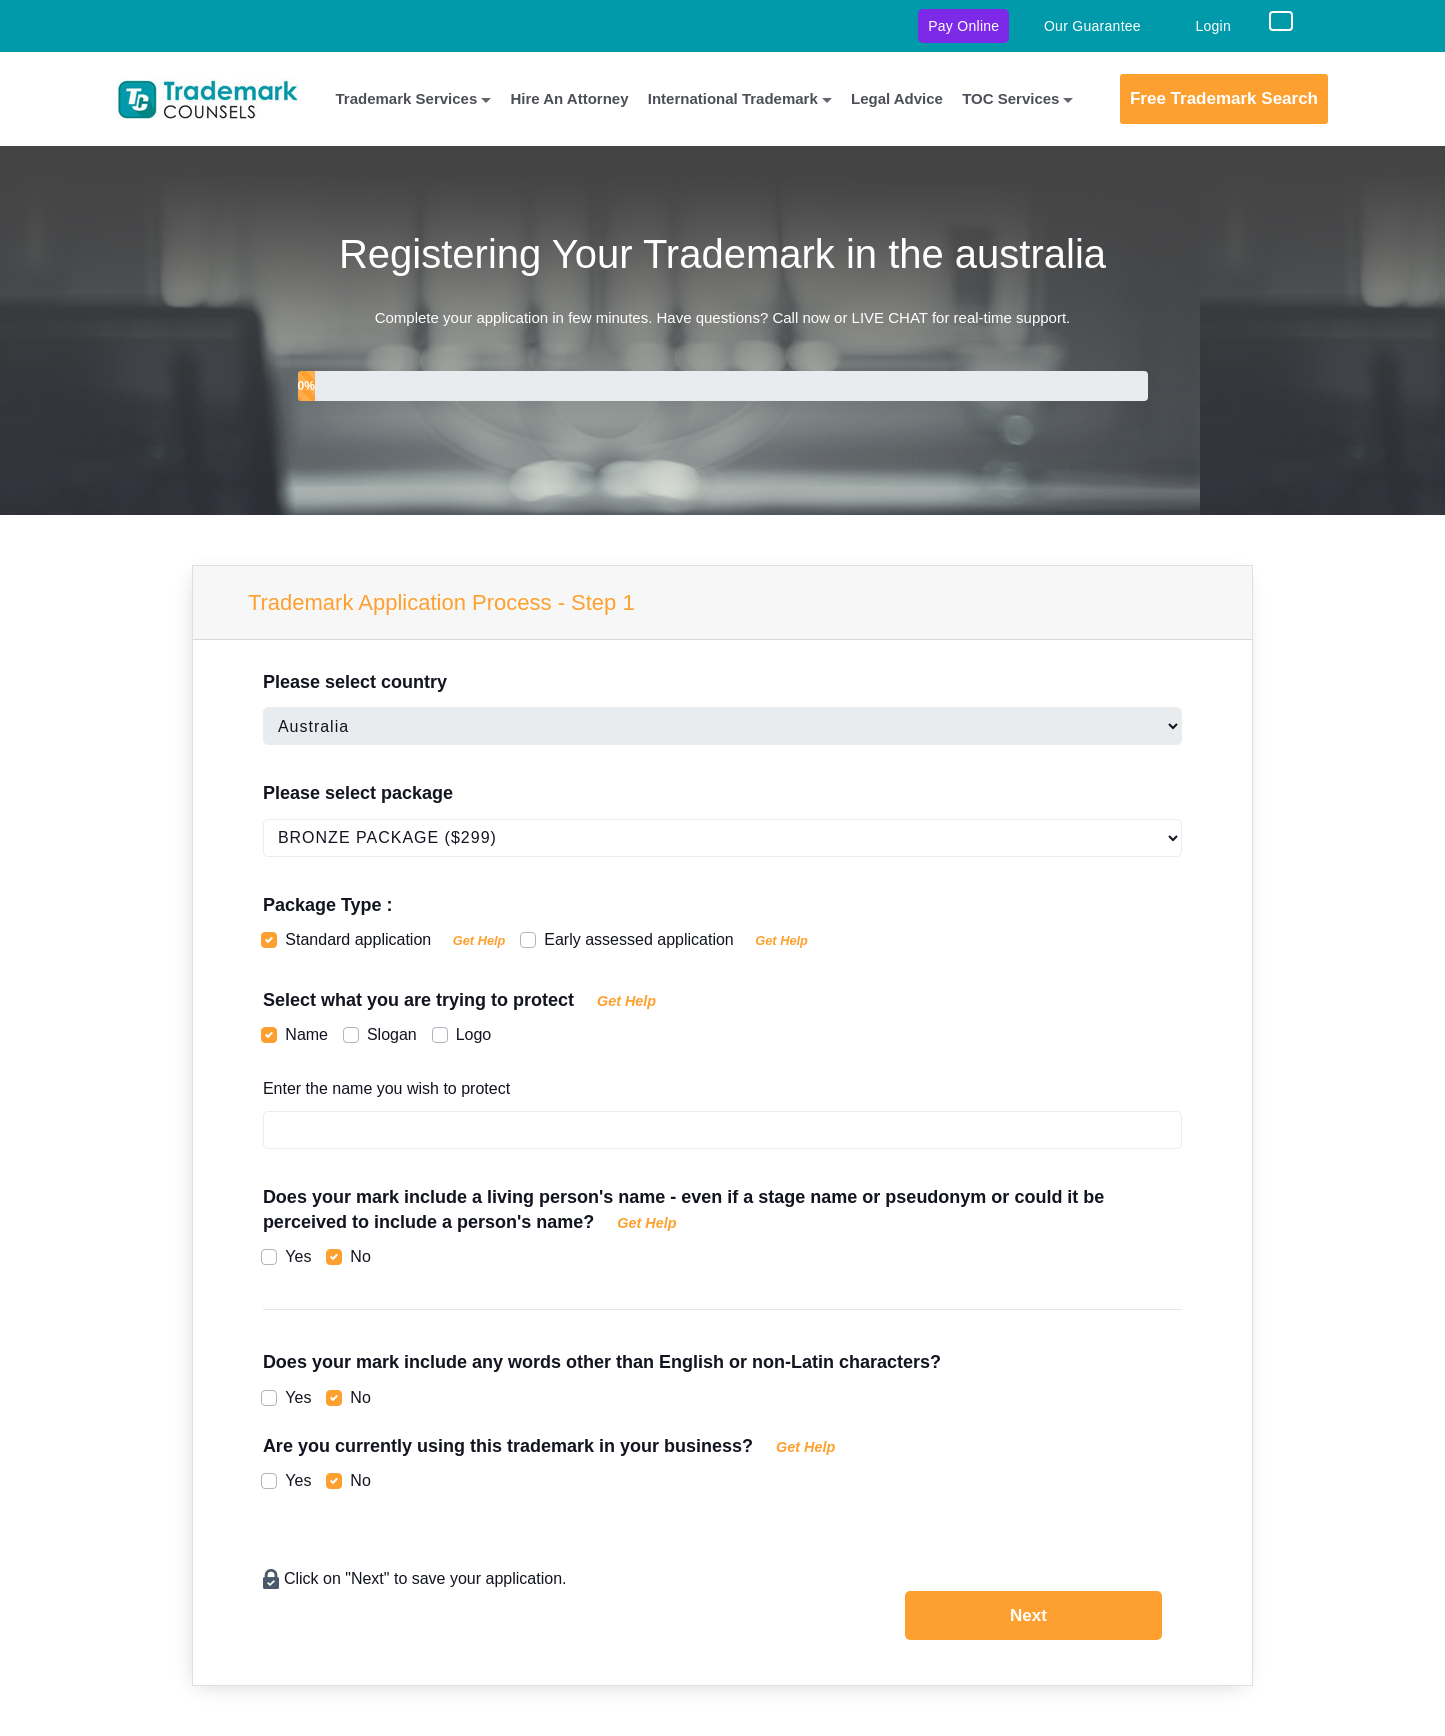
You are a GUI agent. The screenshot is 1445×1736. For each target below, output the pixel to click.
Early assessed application (676, 939)
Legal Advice (897, 98)
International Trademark (733, 98)
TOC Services (1010, 98)
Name (306, 1034)
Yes (298, 1256)
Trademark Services (407, 98)
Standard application (395, 939)
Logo (474, 1034)
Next (1028, 1615)
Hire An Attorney (569, 98)
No (360, 1256)
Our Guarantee (1092, 26)
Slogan (392, 1034)
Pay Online (963, 26)
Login (1213, 26)
